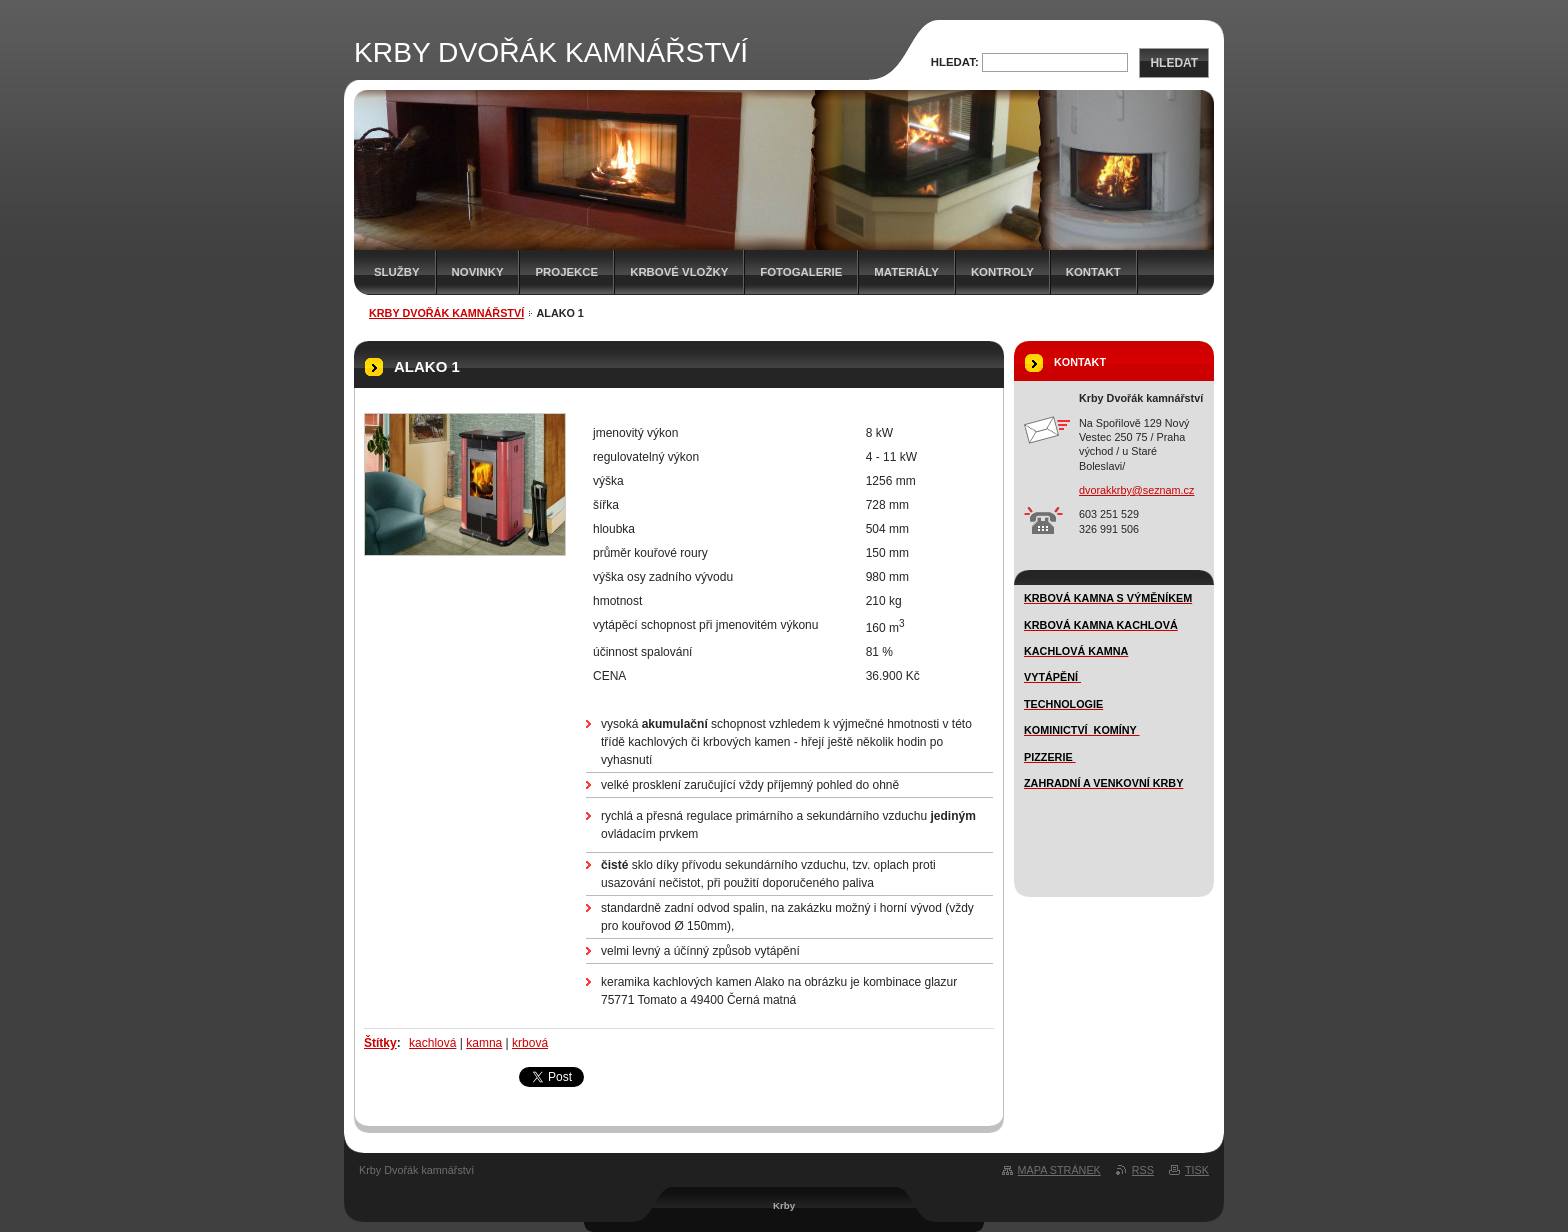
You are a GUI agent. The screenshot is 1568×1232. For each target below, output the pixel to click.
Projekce (566, 272)
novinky (478, 272)
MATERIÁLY (906, 272)
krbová (530, 1043)
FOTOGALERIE (801, 272)
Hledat (1174, 63)
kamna (484, 1043)
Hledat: (955, 62)
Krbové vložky (679, 272)
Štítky (380, 1043)
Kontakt (1093, 272)
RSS (1143, 1170)
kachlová (432, 1043)
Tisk (1197, 1170)
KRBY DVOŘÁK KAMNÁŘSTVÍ (446, 313)
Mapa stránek (1059, 1170)
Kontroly (1002, 272)
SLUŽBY (397, 272)
